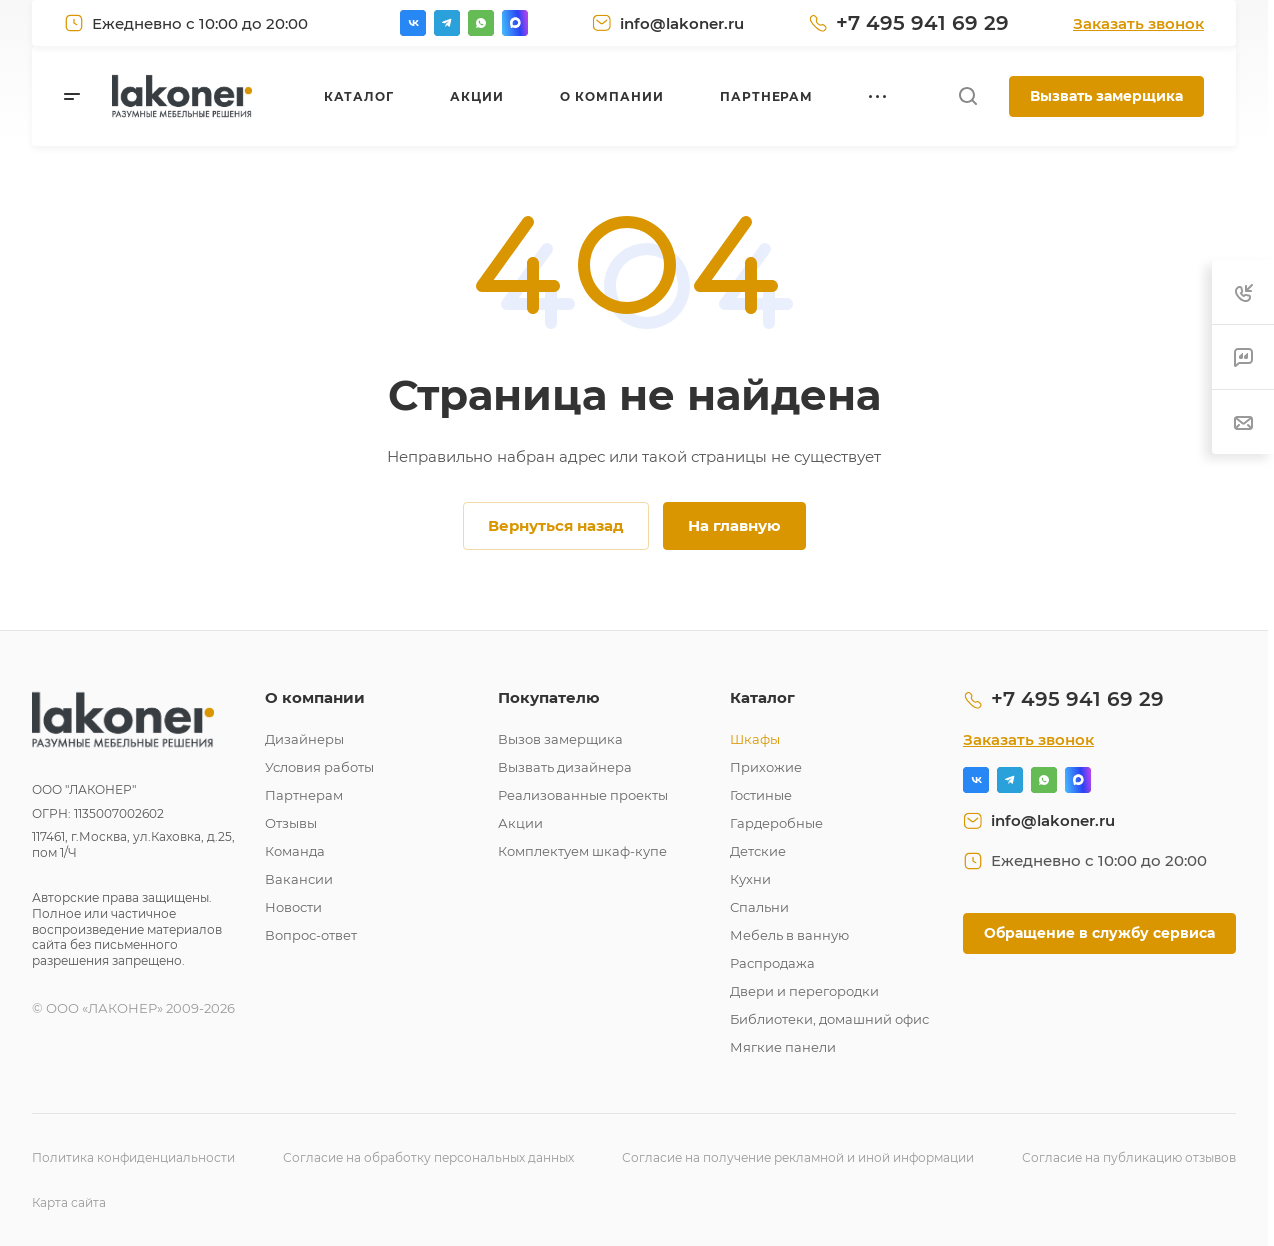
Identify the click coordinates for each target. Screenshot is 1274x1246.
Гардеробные (776, 823)
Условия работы (319, 767)
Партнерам (304, 795)
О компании (315, 697)
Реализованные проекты (583, 795)
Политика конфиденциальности (133, 1157)
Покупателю (549, 697)
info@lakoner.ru (682, 23)
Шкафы (755, 739)
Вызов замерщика (560, 739)
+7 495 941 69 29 (922, 23)
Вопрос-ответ (311, 935)
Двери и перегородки (804, 991)
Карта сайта (69, 1202)
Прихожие (766, 767)
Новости (293, 907)
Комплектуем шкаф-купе (582, 851)
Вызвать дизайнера (565, 767)
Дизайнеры (304, 739)
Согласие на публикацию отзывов (1129, 1157)
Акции (520, 823)
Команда (295, 851)
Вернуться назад (556, 525)
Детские (758, 851)
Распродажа (772, 963)
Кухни (750, 879)
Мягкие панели (783, 1047)
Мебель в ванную (789, 935)
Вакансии (299, 879)
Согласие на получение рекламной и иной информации (798, 1157)
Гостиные (761, 795)
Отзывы (291, 823)
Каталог (762, 697)
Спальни (759, 907)
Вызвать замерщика (1106, 96)
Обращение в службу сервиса (1099, 933)
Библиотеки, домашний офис (829, 1019)
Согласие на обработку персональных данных (428, 1157)
